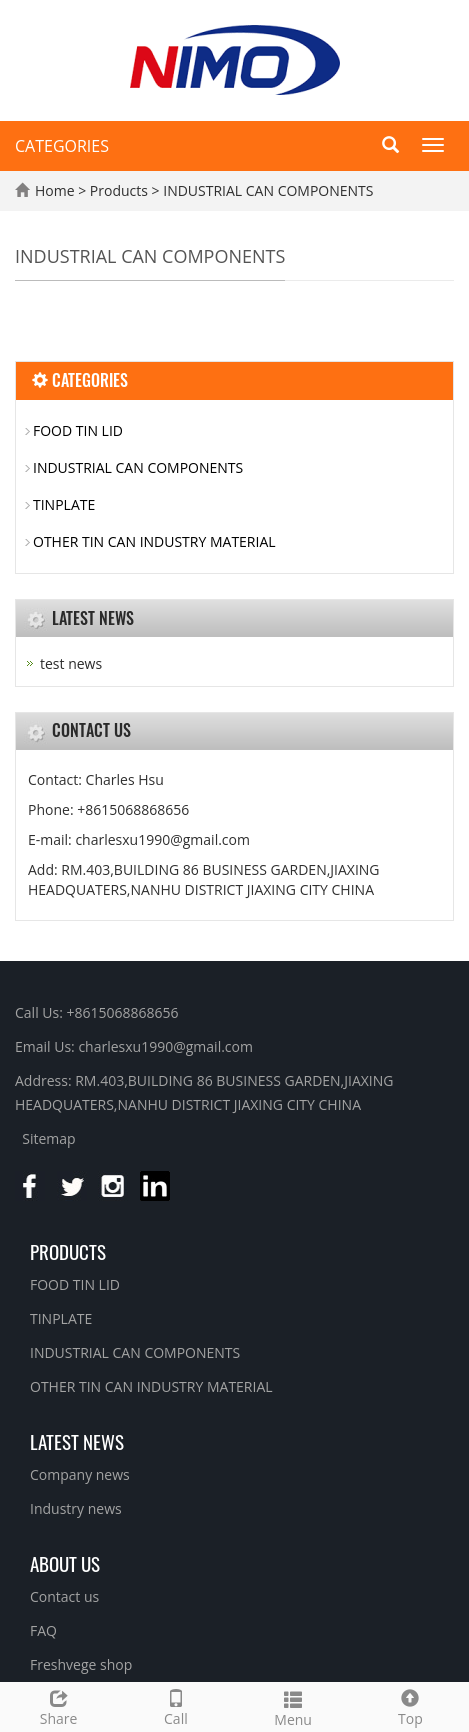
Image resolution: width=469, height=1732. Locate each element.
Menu (293, 1706)
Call (175, 1705)
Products (121, 190)
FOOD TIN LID (78, 430)
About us (65, 1563)
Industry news (76, 1508)
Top (410, 1705)
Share (58, 1705)
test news (71, 663)
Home (55, 190)
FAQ (43, 1630)
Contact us (64, 1596)
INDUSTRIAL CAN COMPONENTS (267, 190)
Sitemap (48, 1138)
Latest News (77, 1441)
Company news (80, 1474)
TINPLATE (64, 504)
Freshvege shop (81, 1664)
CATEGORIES (62, 146)
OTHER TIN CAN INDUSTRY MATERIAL (154, 541)
